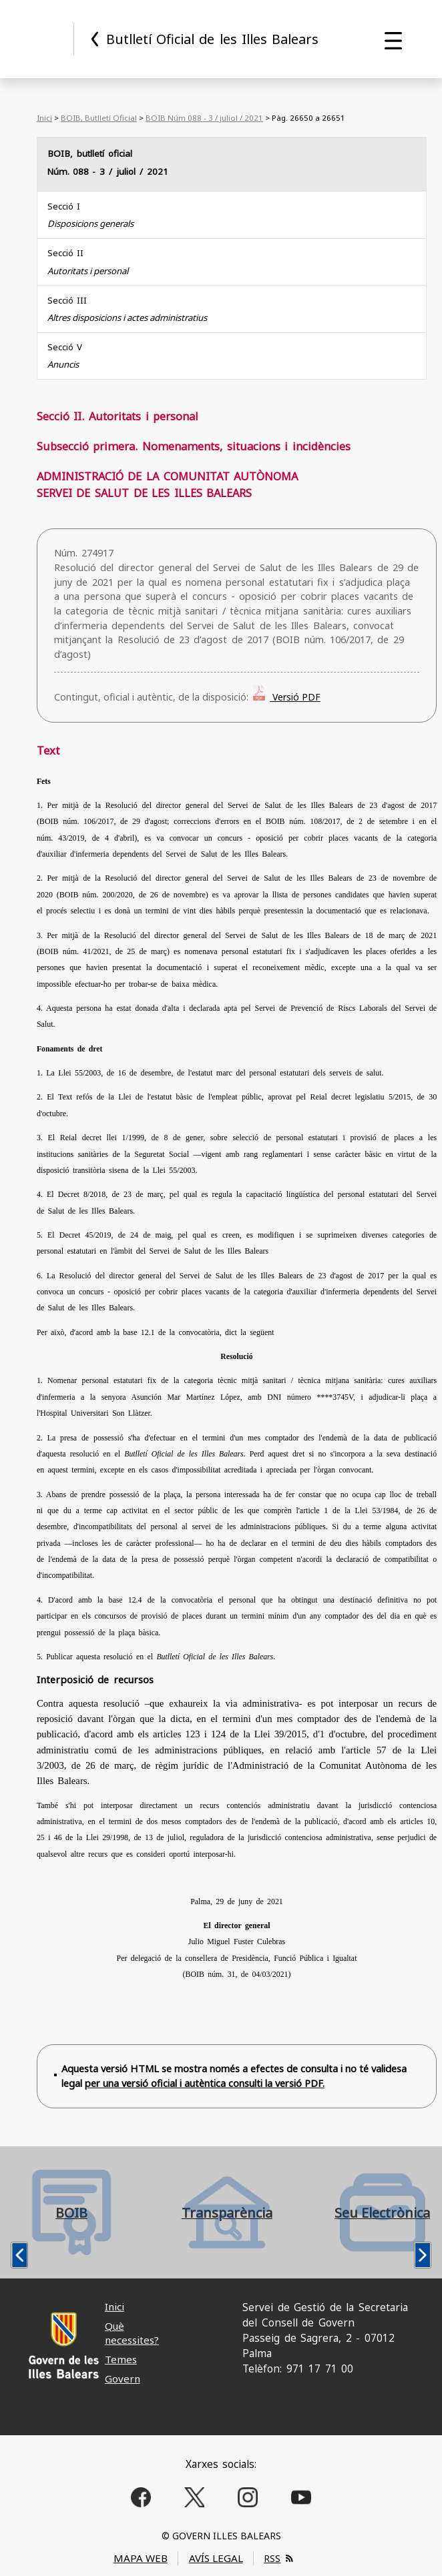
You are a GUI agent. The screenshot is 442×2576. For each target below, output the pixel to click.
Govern (122, 2378)
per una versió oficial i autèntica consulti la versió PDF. (204, 2083)
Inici (44, 118)
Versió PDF (295, 697)
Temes (121, 2359)
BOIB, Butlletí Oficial (99, 118)
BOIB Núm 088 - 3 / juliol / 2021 (204, 118)
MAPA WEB (141, 2558)
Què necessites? (132, 2332)
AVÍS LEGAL (216, 2558)
